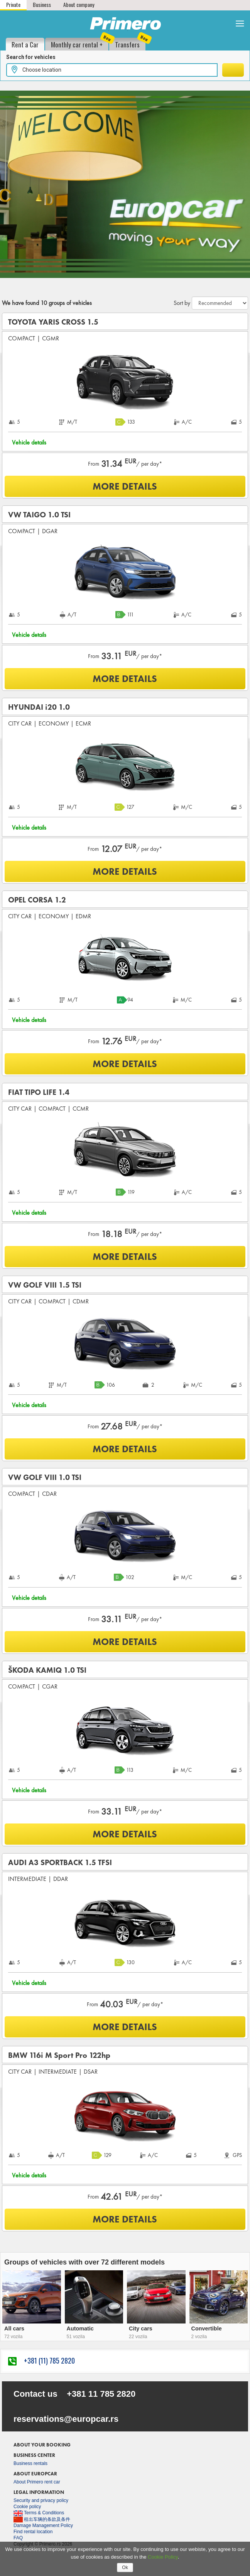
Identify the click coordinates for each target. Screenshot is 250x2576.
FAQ (18, 2538)
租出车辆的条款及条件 (42, 2519)
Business (42, 4)
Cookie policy (27, 2506)
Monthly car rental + (79, 43)
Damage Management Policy (43, 2525)
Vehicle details (29, 442)
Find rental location (33, 2531)
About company (78, 4)
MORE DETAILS (125, 486)
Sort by (182, 303)
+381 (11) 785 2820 (41, 2360)
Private (13, 4)
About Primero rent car (37, 2482)
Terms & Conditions (39, 2512)
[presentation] (3, 2294)
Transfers (130, 43)
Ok (125, 2567)
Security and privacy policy (41, 2500)
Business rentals (30, 2463)
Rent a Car (25, 44)
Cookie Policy (163, 2557)
